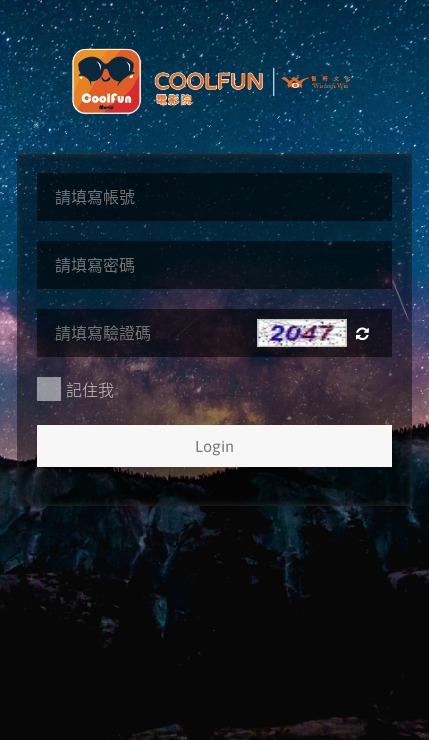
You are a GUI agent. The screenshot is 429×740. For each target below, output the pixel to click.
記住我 (75, 389)
